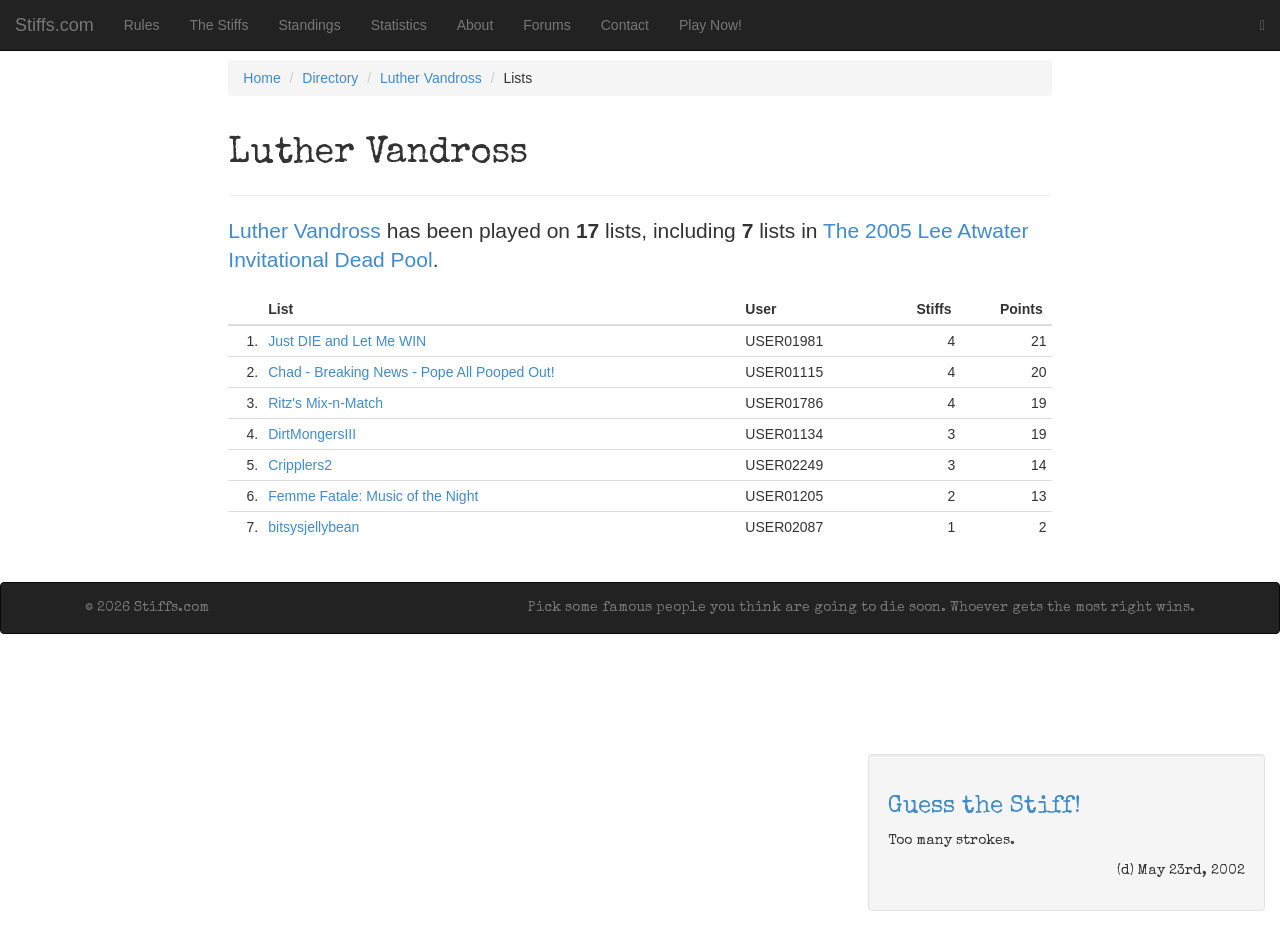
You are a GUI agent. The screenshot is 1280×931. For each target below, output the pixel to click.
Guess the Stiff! (984, 807)
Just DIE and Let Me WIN (347, 341)
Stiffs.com (54, 25)
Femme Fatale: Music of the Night (373, 496)
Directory (330, 78)
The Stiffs (219, 25)
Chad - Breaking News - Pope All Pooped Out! (411, 372)
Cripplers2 (300, 465)
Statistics (399, 25)
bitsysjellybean (313, 527)
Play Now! (710, 25)
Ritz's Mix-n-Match (325, 403)
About (475, 25)
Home (261, 78)
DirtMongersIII (312, 434)
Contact (625, 25)
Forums (546, 25)
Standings (309, 25)
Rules (142, 25)
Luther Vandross (431, 78)
